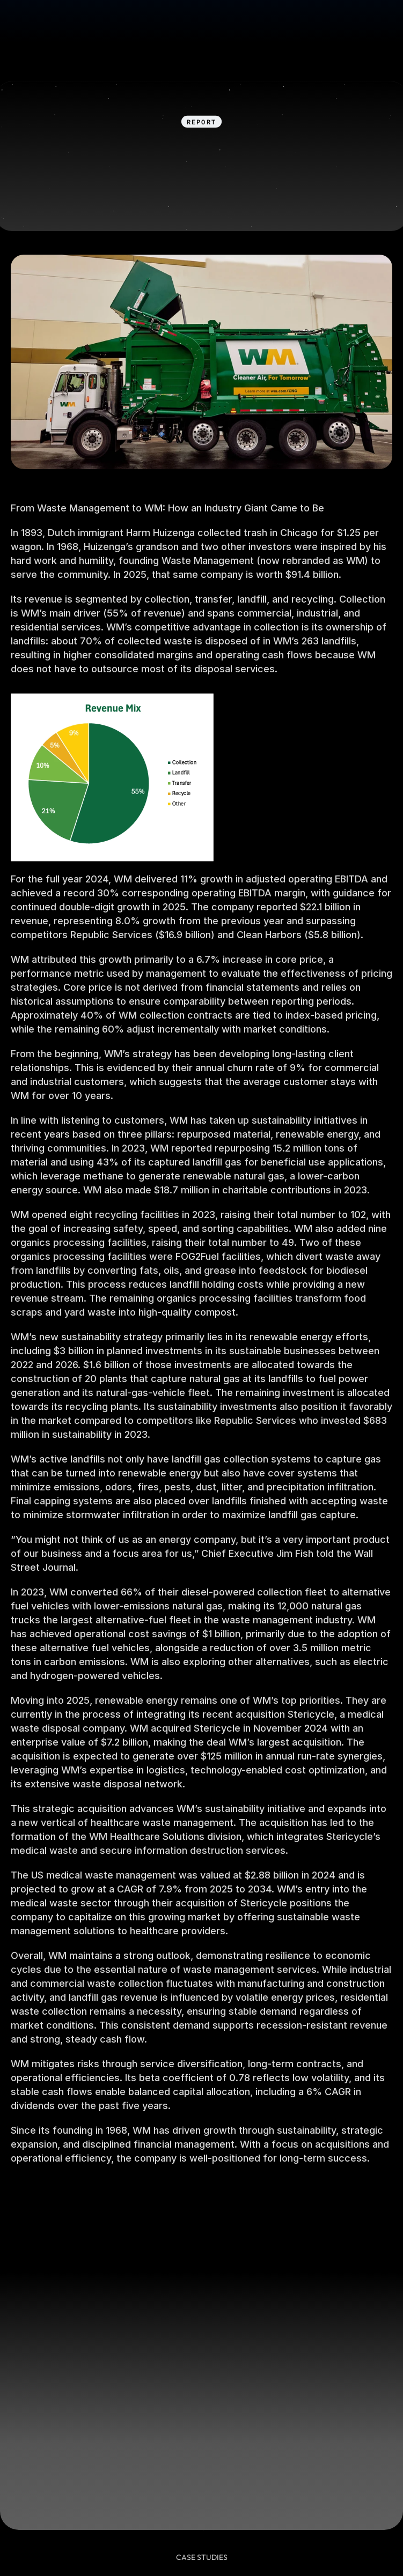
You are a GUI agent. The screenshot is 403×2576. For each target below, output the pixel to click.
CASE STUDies (202, 2557)
